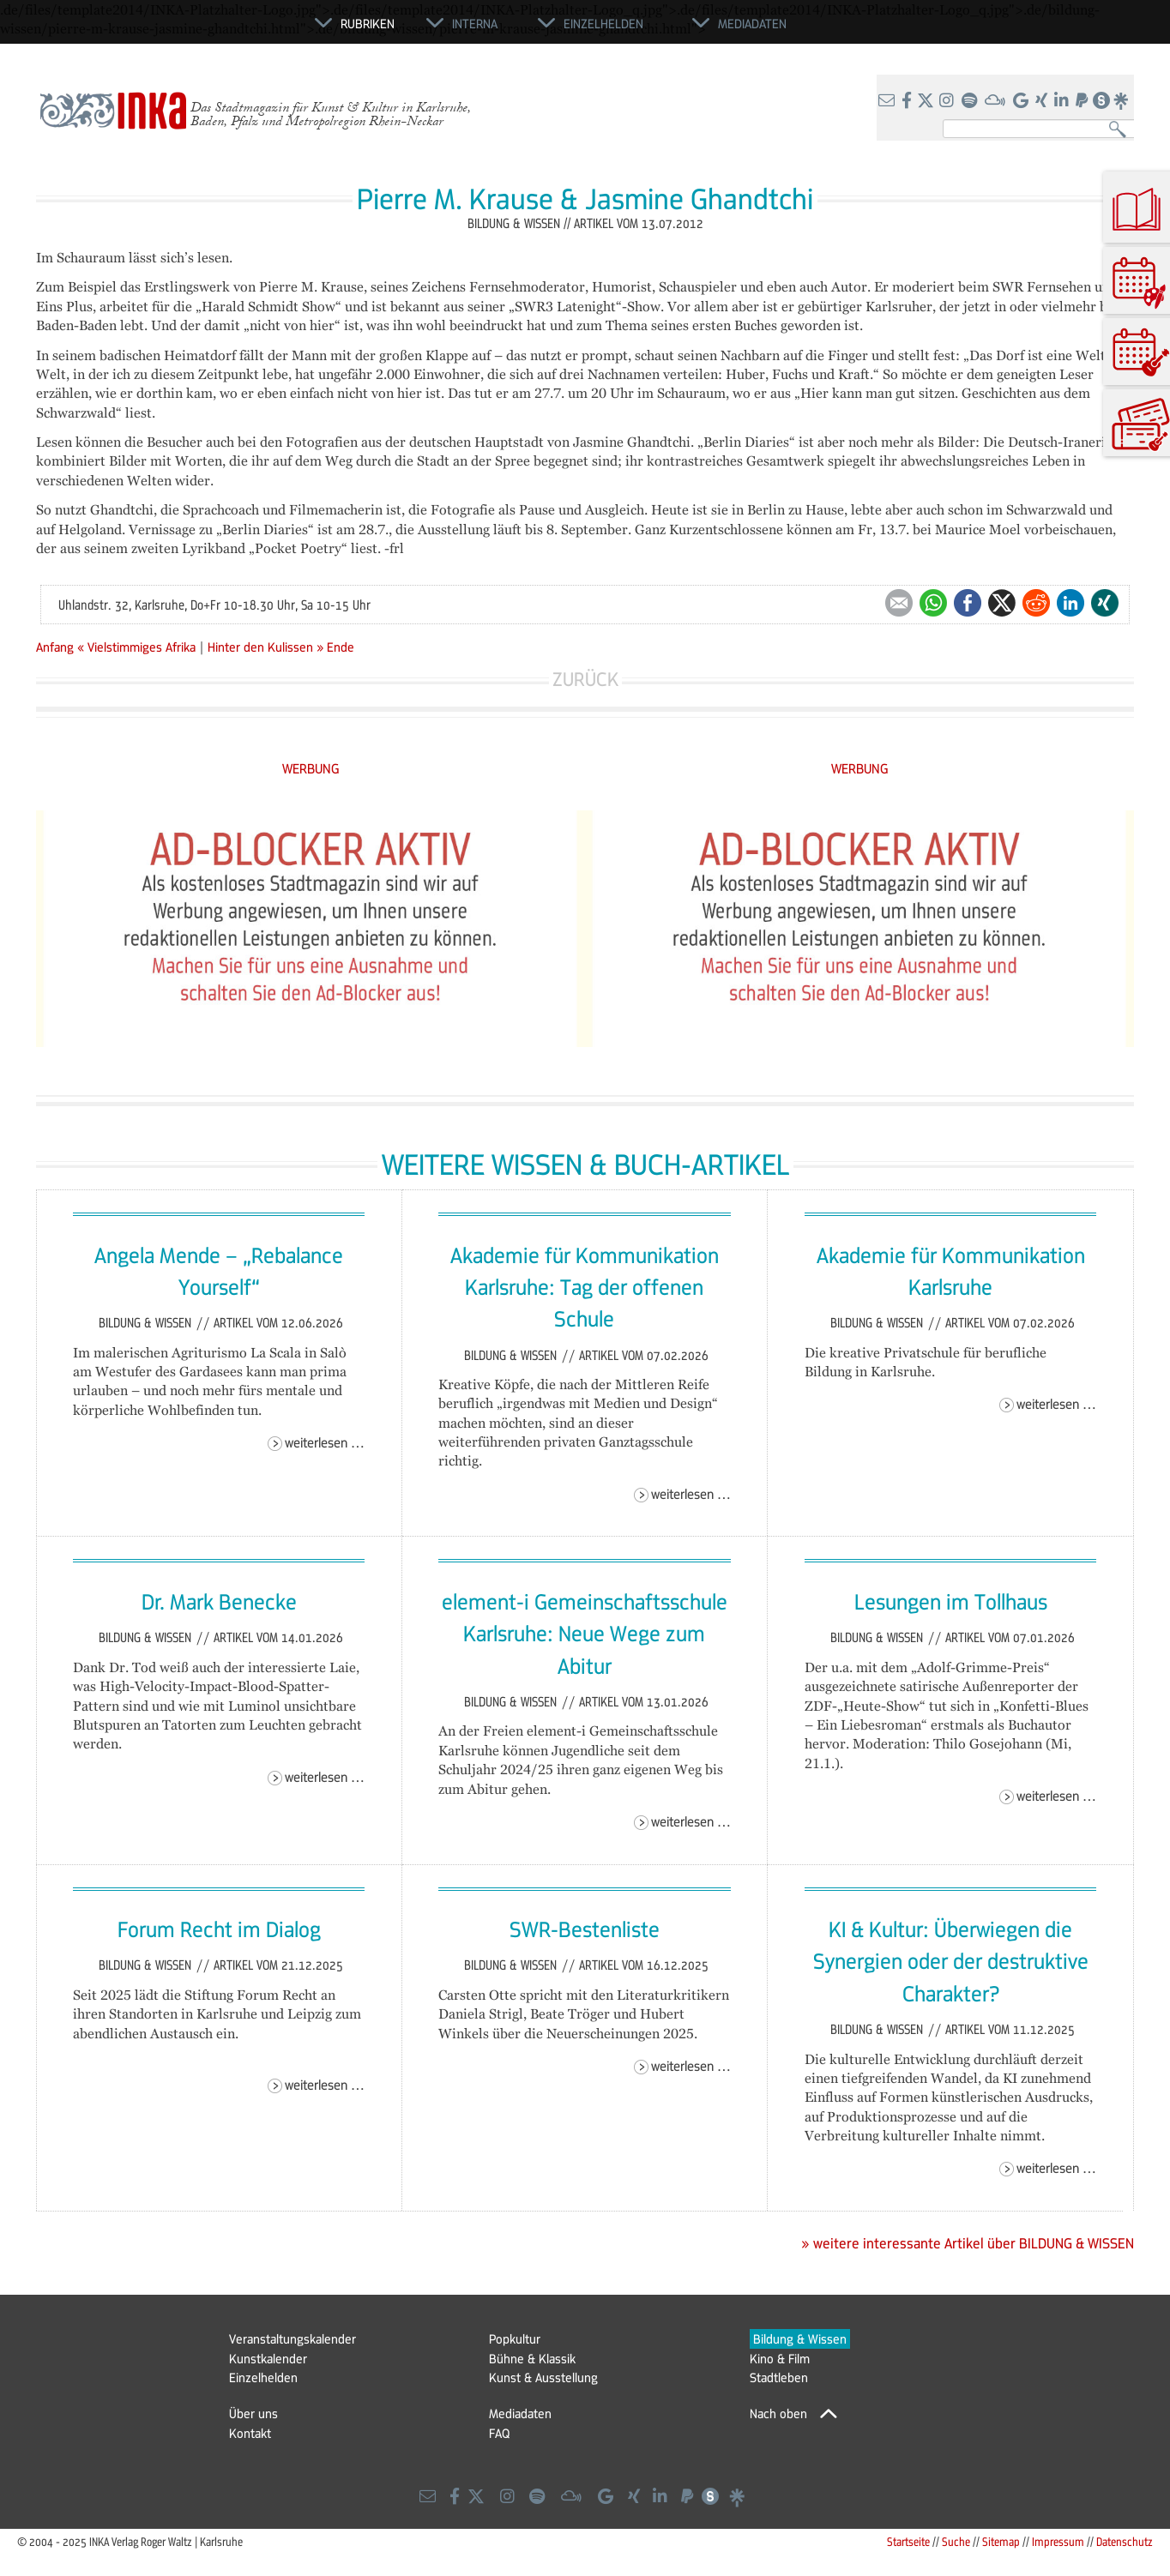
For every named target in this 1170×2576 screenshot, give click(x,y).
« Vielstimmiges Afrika (138, 646)
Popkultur (514, 2338)
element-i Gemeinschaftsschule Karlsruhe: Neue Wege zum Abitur (584, 1633)
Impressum (1058, 2541)
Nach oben (778, 2413)
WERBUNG (311, 768)
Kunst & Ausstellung (543, 2377)
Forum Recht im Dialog (219, 1928)
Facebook (967, 603)
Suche (956, 2541)
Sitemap (1001, 2541)
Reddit (1036, 603)
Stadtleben (779, 2377)
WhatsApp (933, 603)
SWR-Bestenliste (585, 1928)
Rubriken (368, 23)
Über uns (253, 2413)
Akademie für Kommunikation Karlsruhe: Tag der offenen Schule (584, 1287)
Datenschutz (1124, 2541)
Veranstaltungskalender (292, 2338)
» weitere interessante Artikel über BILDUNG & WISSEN (967, 2243)
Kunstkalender (268, 2358)
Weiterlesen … (325, 1442)
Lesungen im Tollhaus (950, 1601)
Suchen (1121, 130)
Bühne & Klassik (532, 2358)
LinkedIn (1070, 603)
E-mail (899, 603)
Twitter (1002, 603)
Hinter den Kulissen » (265, 646)
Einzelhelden (263, 2377)
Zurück (585, 678)
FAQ (499, 2433)
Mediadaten (520, 2413)
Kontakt (250, 2433)
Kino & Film (780, 2358)
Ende (340, 646)
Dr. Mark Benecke (219, 1601)
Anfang (55, 646)
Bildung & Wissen (147, 1322)
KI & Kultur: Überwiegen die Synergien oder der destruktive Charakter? (951, 1961)
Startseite (908, 2541)
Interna (475, 23)
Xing (1105, 603)
